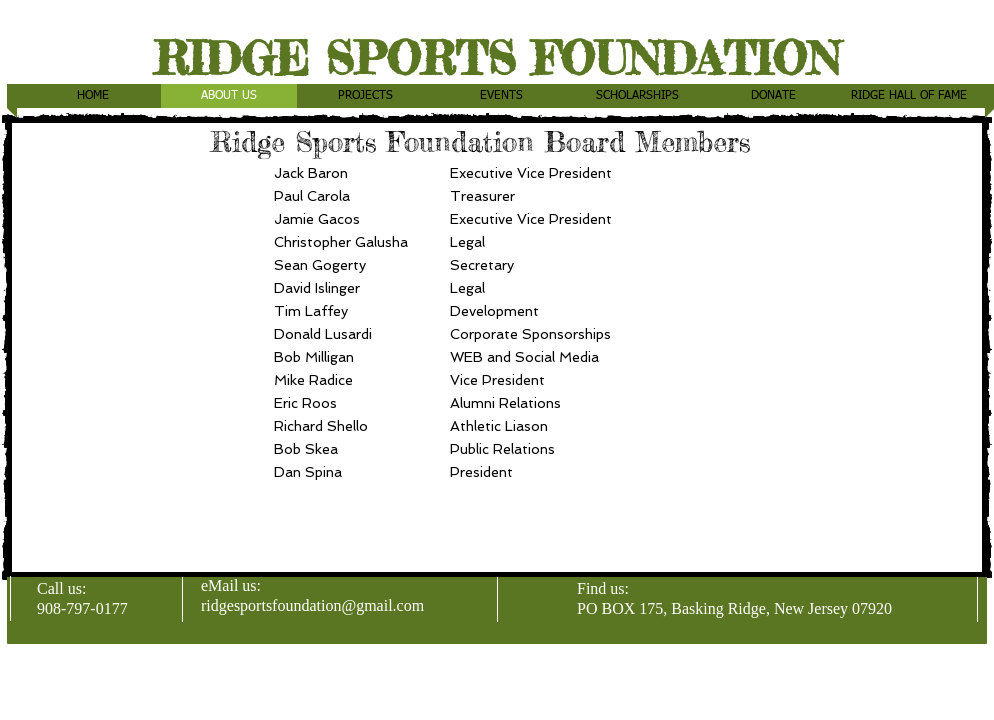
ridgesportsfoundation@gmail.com (312, 605)
